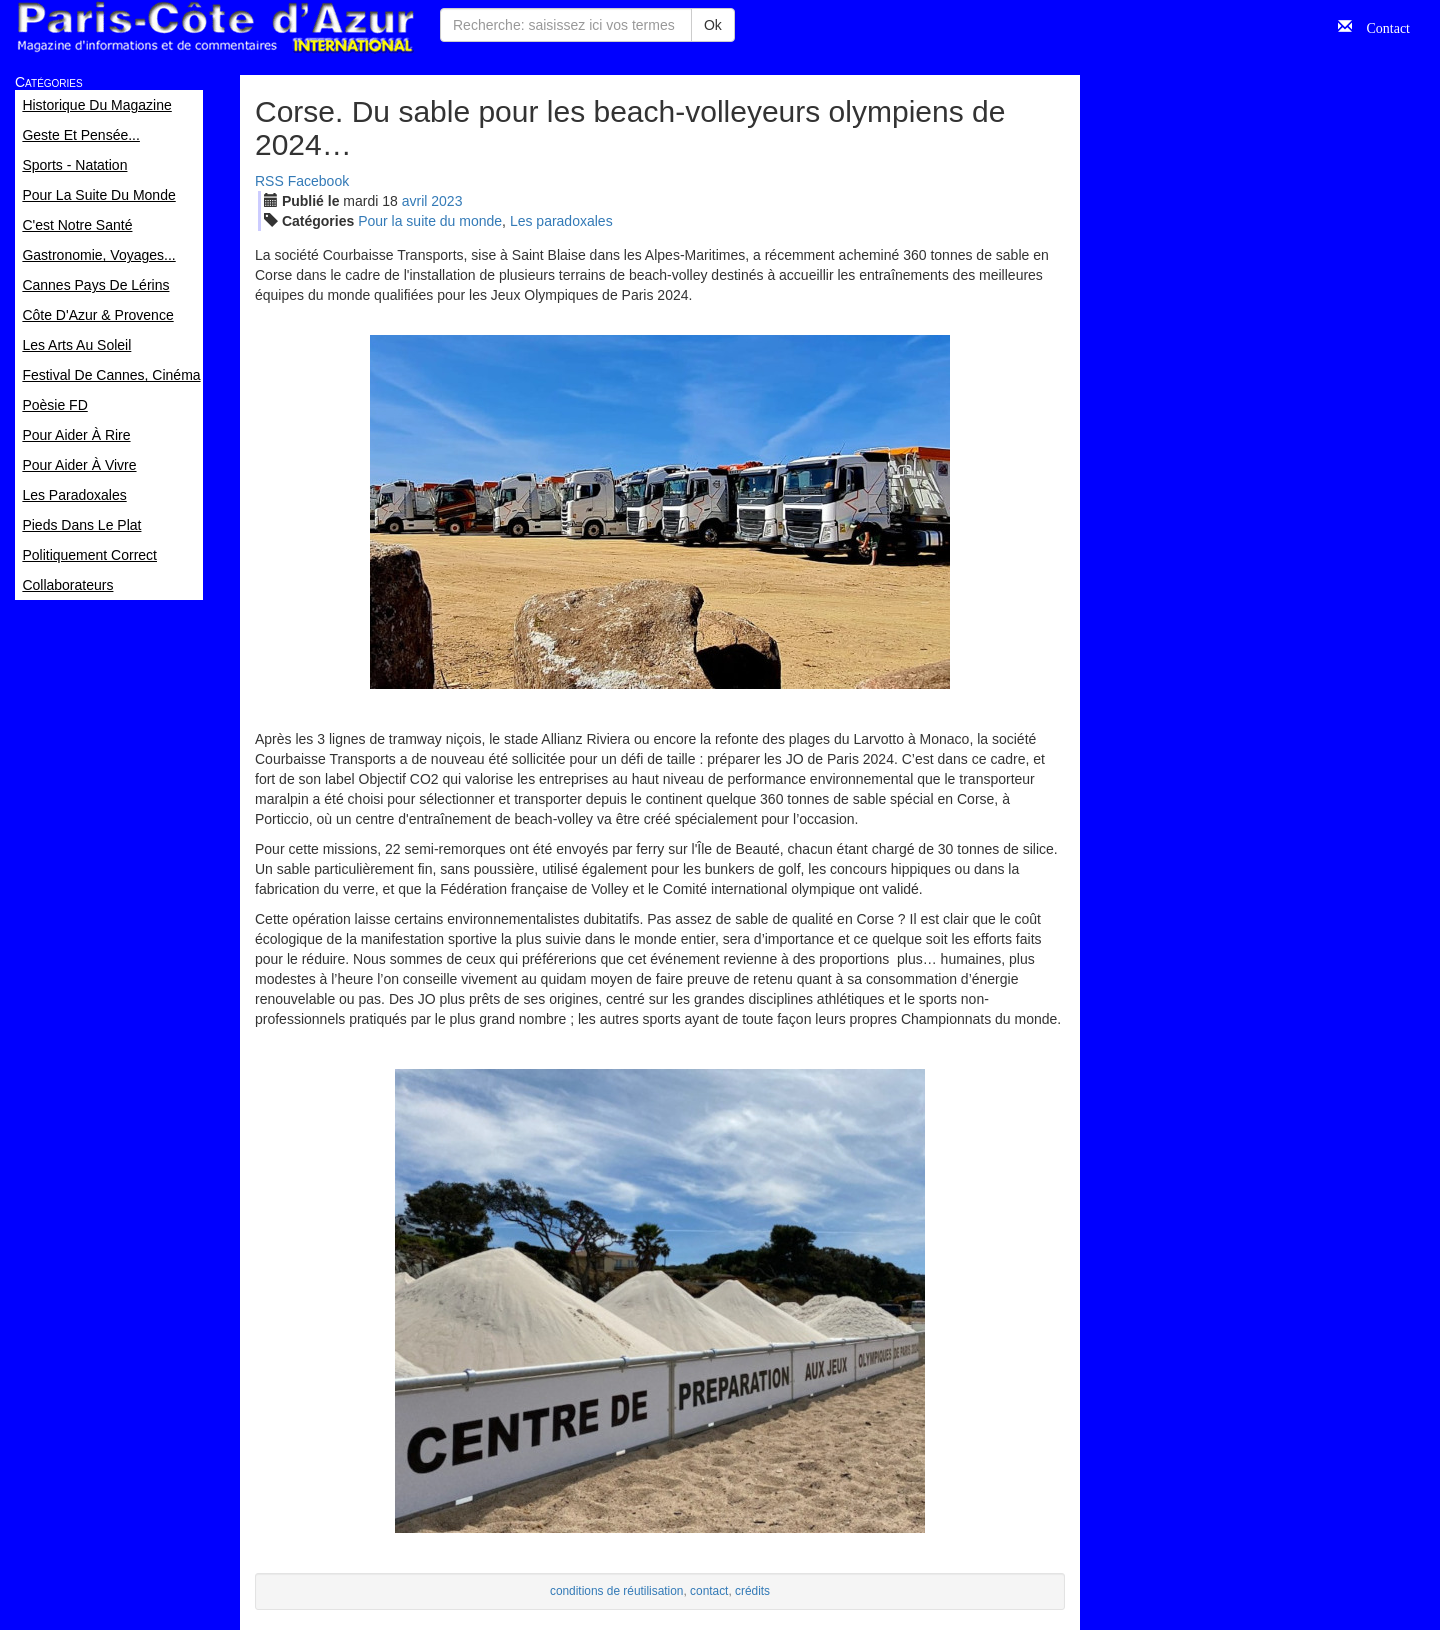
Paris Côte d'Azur (215, 27)
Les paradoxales (561, 221)
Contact (1381, 26)
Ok (713, 25)
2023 (446, 201)
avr (415, 201)
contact (709, 1591)
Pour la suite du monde (430, 221)
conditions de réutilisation (617, 1591)
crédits (752, 1591)
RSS (269, 181)
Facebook (318, 181)
